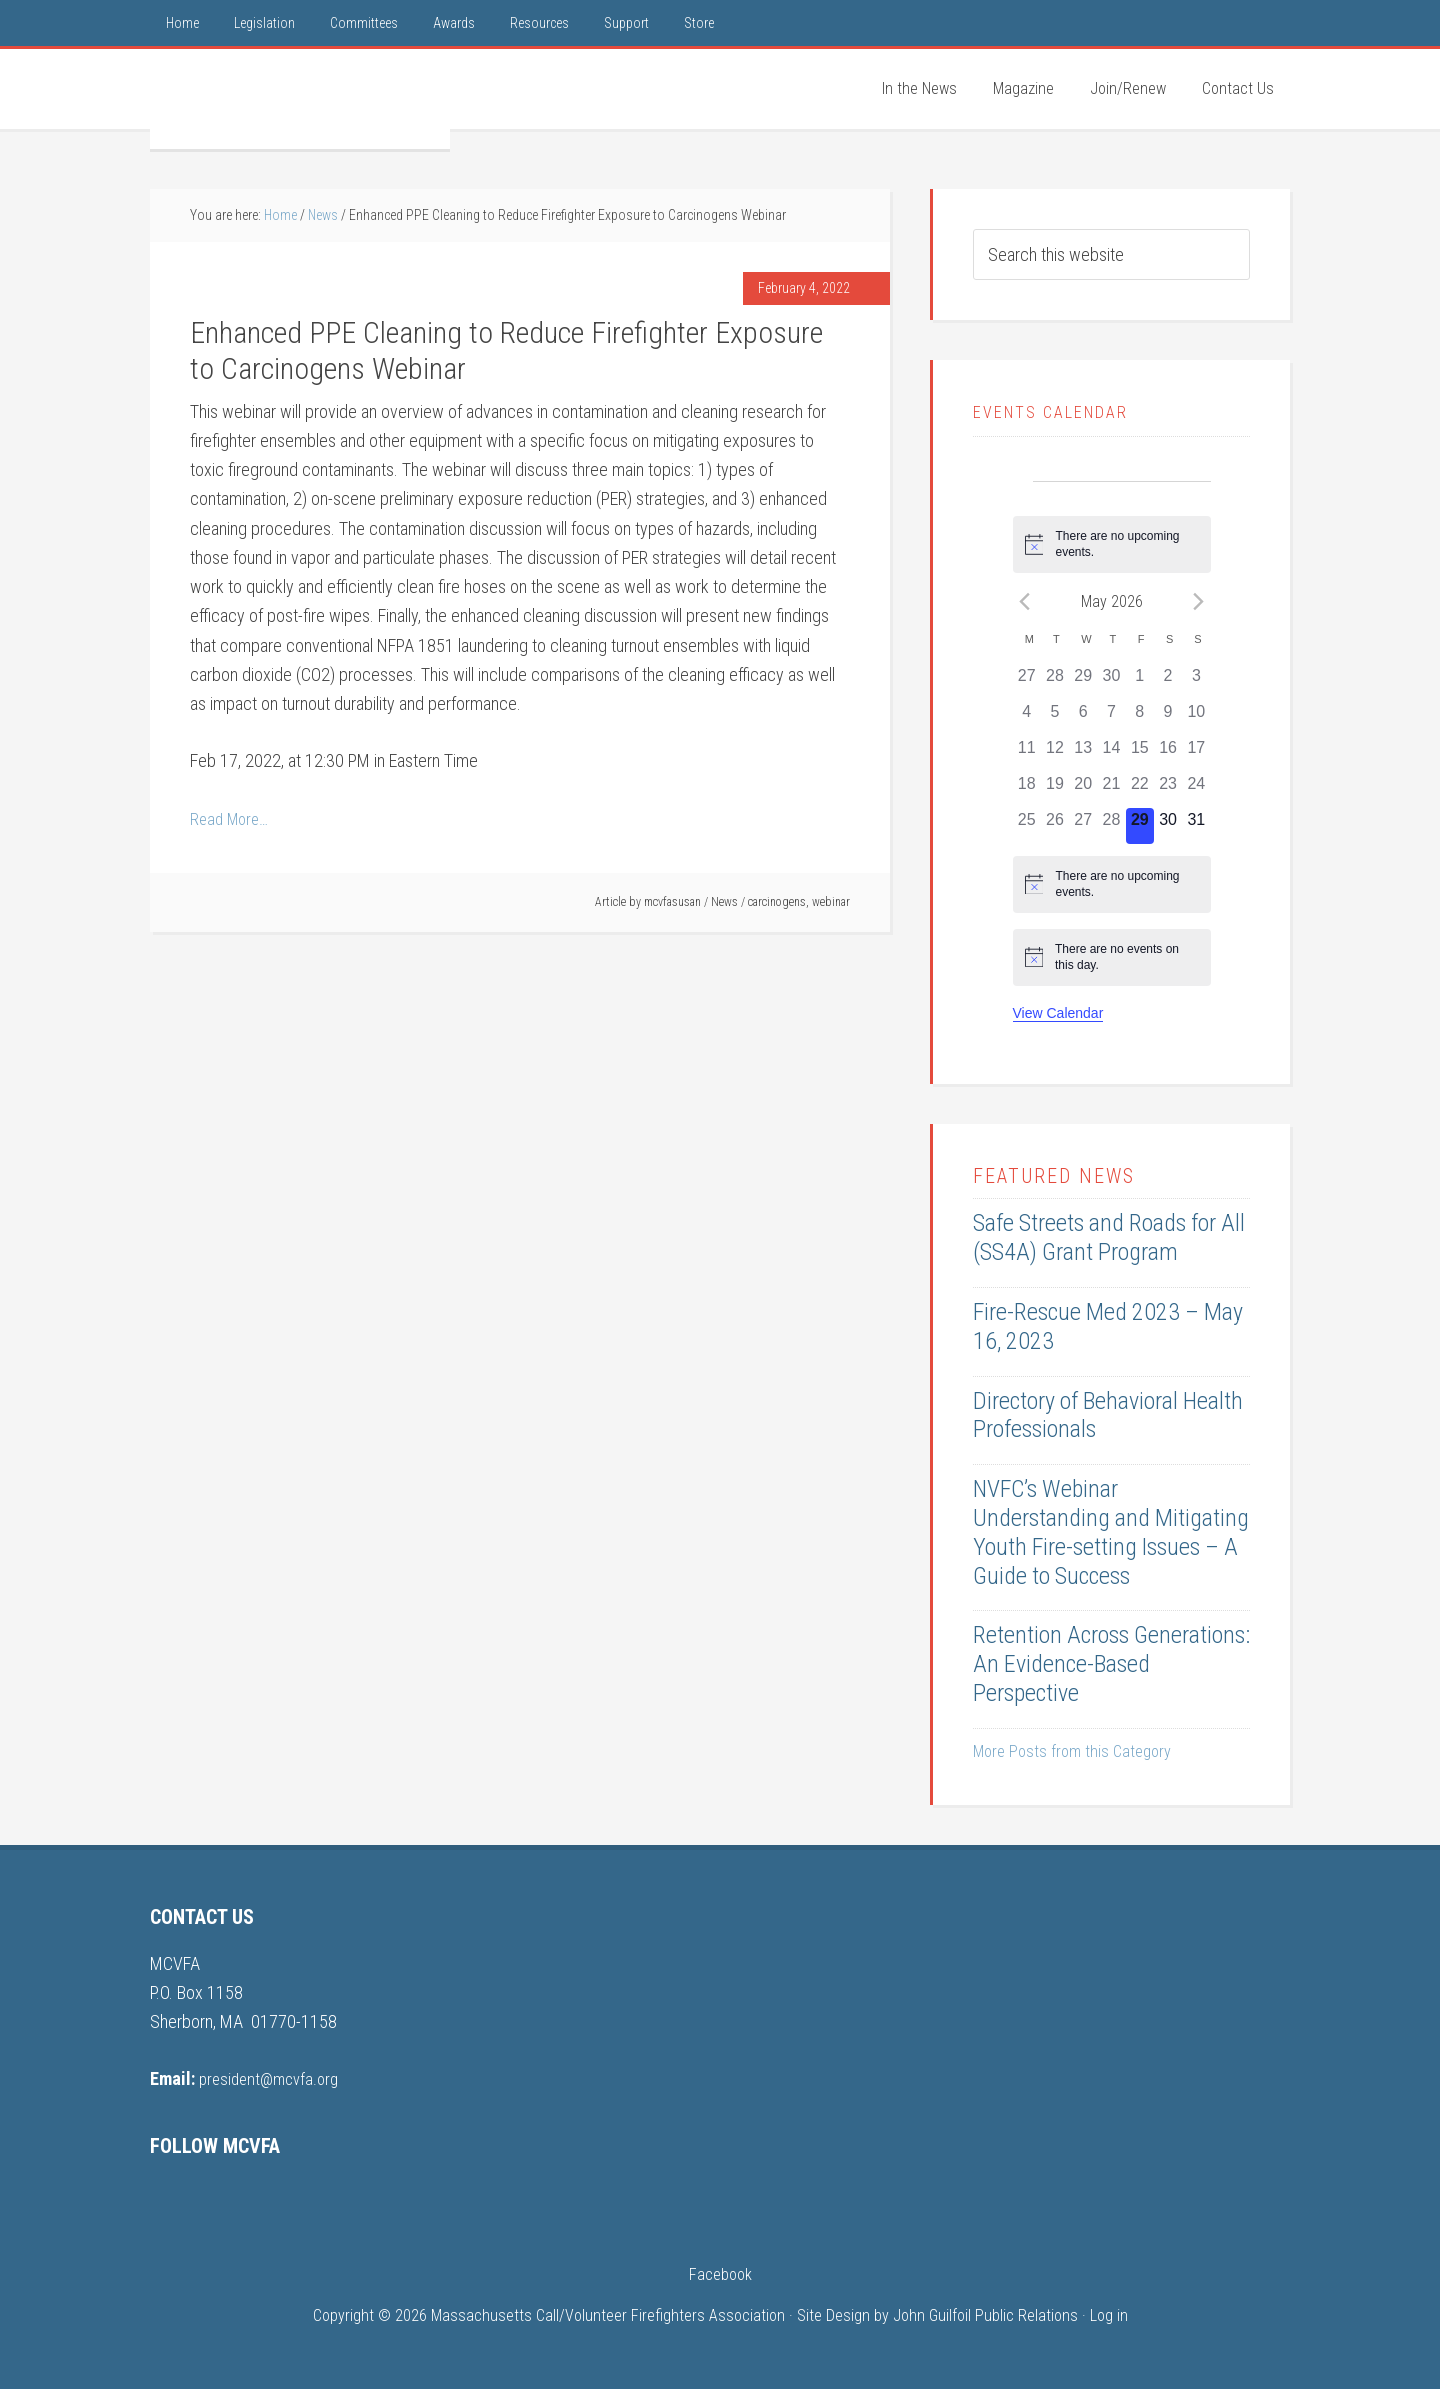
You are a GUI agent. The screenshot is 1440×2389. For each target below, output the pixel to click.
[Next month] (1199, 601)
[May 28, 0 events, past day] (1111, 826)
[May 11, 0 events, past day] (1027, 754)
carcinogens (777, 902)
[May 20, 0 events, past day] (1083, 790)
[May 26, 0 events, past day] (1055, 826)
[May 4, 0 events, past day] (1027, 718)
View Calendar (1058, 1013)
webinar (831, 902)
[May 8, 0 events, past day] (1140, 718)
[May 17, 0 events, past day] (1196, 754)
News (724, 902)
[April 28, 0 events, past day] (1055, 682)
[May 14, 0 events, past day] (1111, 754)
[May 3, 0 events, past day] (1196, 682)
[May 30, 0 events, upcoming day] (1168, 826)
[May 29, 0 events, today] (1140, 826)
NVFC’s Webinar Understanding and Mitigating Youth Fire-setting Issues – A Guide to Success (1111, 1532)
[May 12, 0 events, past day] (1055, 754)
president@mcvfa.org (273, 2078)
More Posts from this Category (1072, 1751)
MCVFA (300, 99)
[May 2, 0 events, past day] (1168, 682)
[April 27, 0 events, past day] (1027, 682)
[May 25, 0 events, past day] (1027, 826)
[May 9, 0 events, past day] (1168, 718)
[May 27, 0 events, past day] (1083, 826)
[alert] (1112, 544)
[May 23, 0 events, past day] (1168, 790)
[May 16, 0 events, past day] (1168, 754)
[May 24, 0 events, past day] (1196, 790)
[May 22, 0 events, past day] (1140, 790)
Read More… (232, 818)
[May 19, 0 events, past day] (1055, 790)
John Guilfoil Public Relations (985, 2315)
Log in (1109, 2315)
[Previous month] (1025, 601)
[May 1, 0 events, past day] (1140, 682)
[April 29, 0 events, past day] (1083, 682)
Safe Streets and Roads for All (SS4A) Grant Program (1109, 1237)
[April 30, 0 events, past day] (1111, 682)
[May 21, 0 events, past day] (1111, 790)
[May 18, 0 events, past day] (1027, 790)
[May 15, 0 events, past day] (1140, 754)
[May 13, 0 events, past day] (1083, 754)
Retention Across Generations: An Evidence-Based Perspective (1111, 1664)
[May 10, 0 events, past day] (1196, 718)
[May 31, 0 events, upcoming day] (1196, 826)
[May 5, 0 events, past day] (1055, 718)
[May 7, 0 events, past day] (1111, 718)
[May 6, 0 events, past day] (1083, 718)
